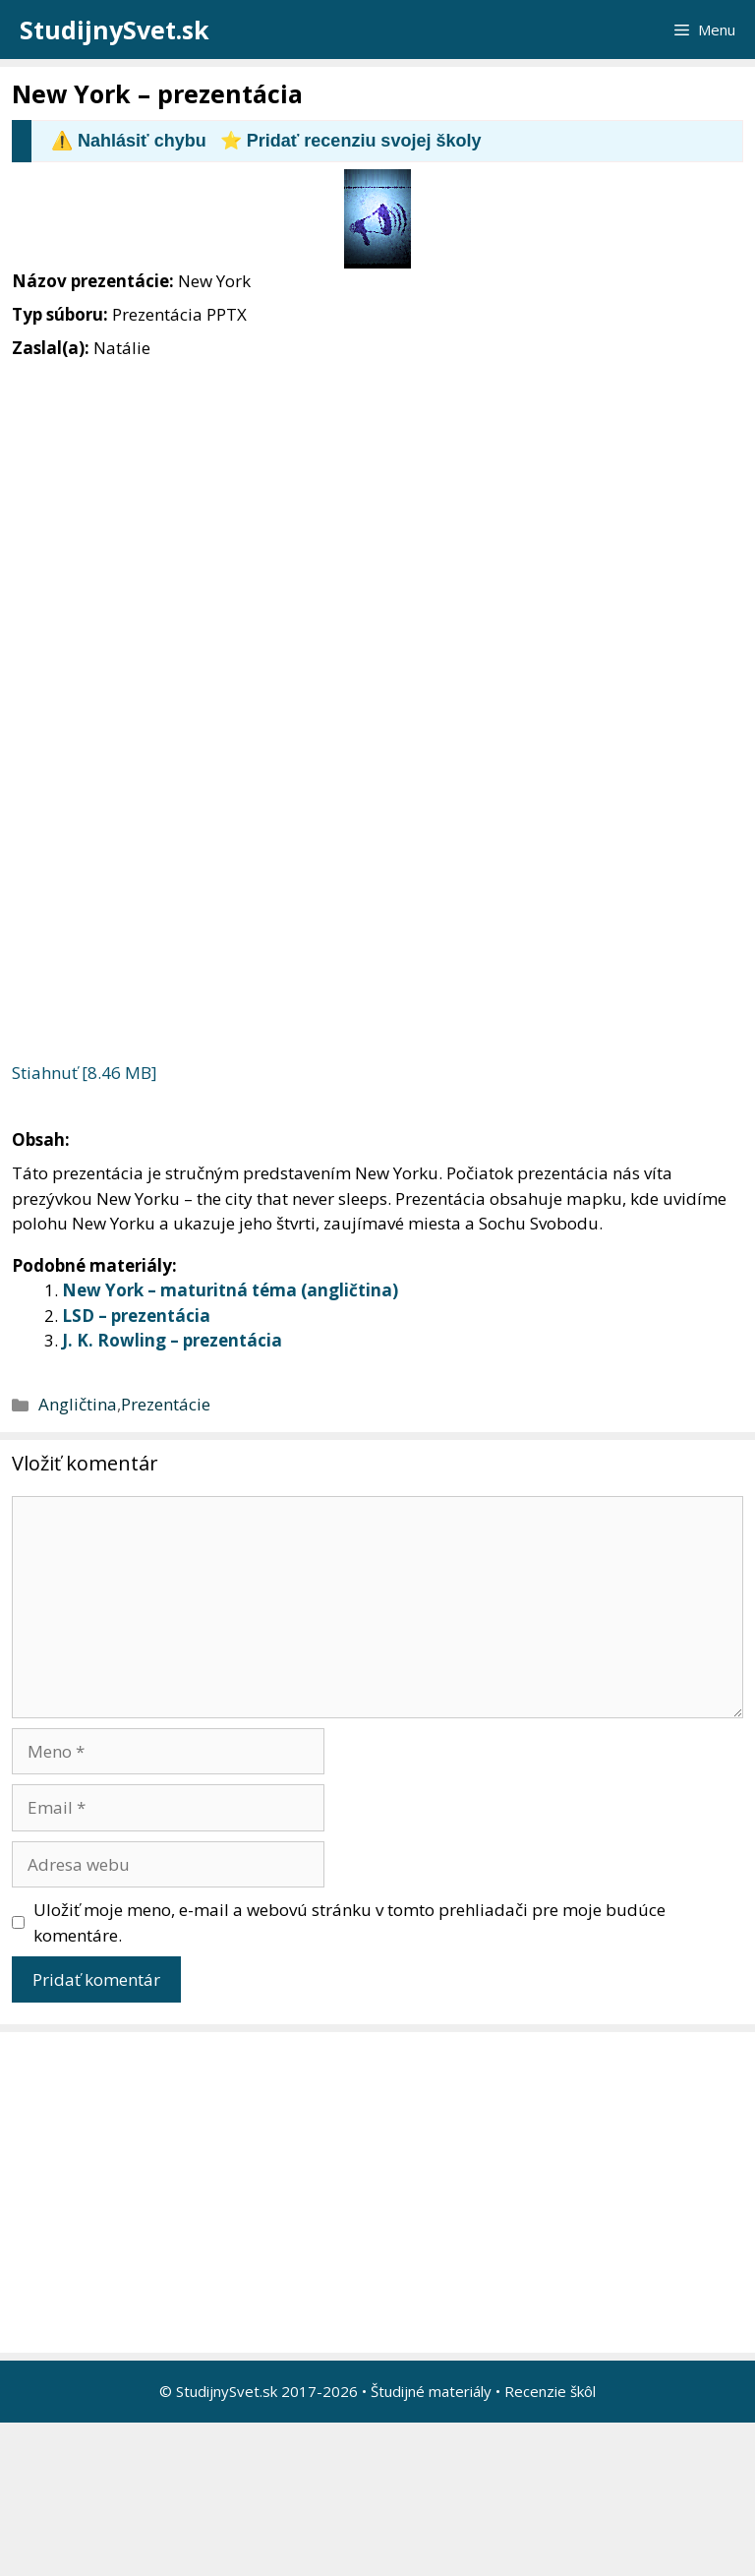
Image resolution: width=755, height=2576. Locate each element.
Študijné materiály (431, 2391)
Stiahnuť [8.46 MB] (84, 1072)
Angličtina (77, 1404)
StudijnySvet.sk (114, 29)
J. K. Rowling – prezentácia (172, 1340)
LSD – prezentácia (136, 1315)
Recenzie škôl (550, 2391)
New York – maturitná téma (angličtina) (230, 1290)
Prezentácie (165, 1404)
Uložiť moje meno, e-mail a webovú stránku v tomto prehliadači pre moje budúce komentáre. (349, 1922)
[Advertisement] (382, 2192)
